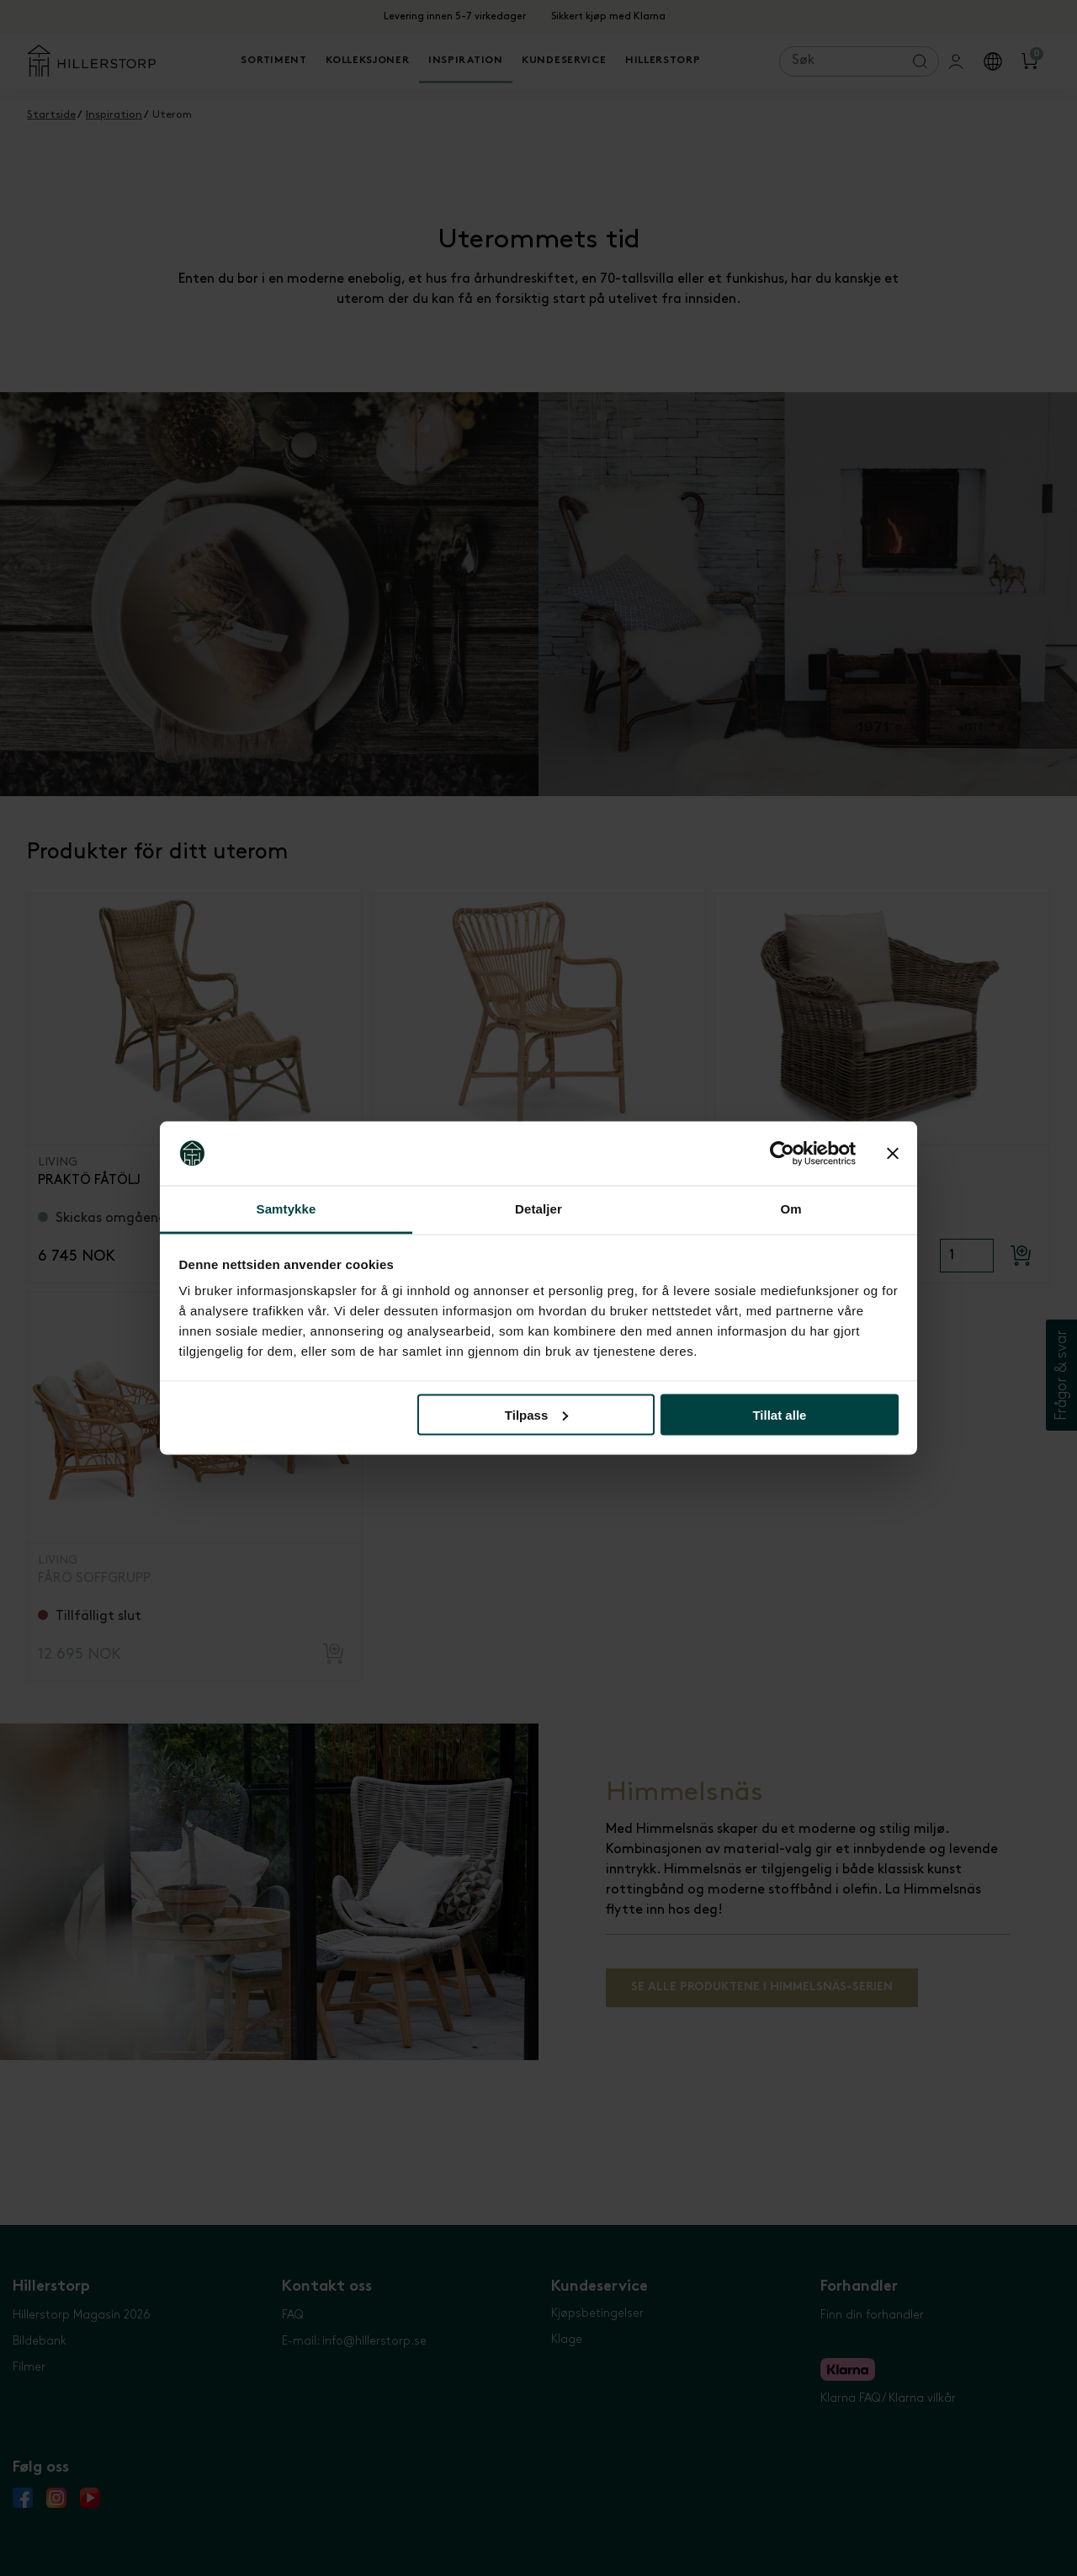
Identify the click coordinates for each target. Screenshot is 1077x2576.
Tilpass (536, 1414)
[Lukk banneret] (893, 1154)
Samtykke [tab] (286, 1209)
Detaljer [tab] (538, 1209)
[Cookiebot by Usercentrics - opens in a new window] (782, 1153)
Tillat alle (779, 1414)
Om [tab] (790, 1209)
